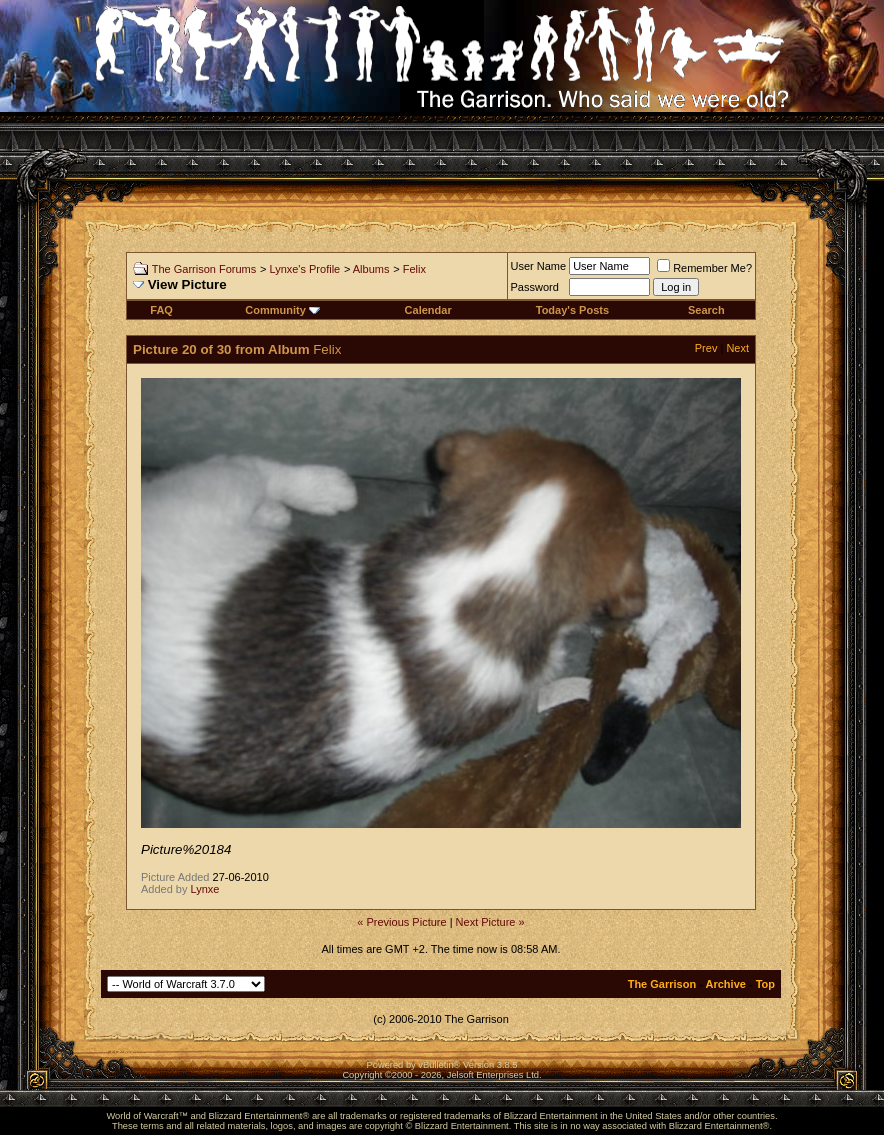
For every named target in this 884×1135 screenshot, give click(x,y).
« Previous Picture (401, 922)
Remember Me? (704, 268)
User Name (539, 266)
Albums (371, 269)
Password (535, 287)
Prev (706, 348)
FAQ (161, 310)
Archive (726, 984)
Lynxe (205, 889)
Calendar (428, 310)
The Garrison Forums (204, 269)
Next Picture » (490, 922)
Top (765, 984)
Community (282, 310)
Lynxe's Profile (304, 269)
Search (706, 310)
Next (737, 348)
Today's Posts (572, 310)
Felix (414, 269)
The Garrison (662, 984)
